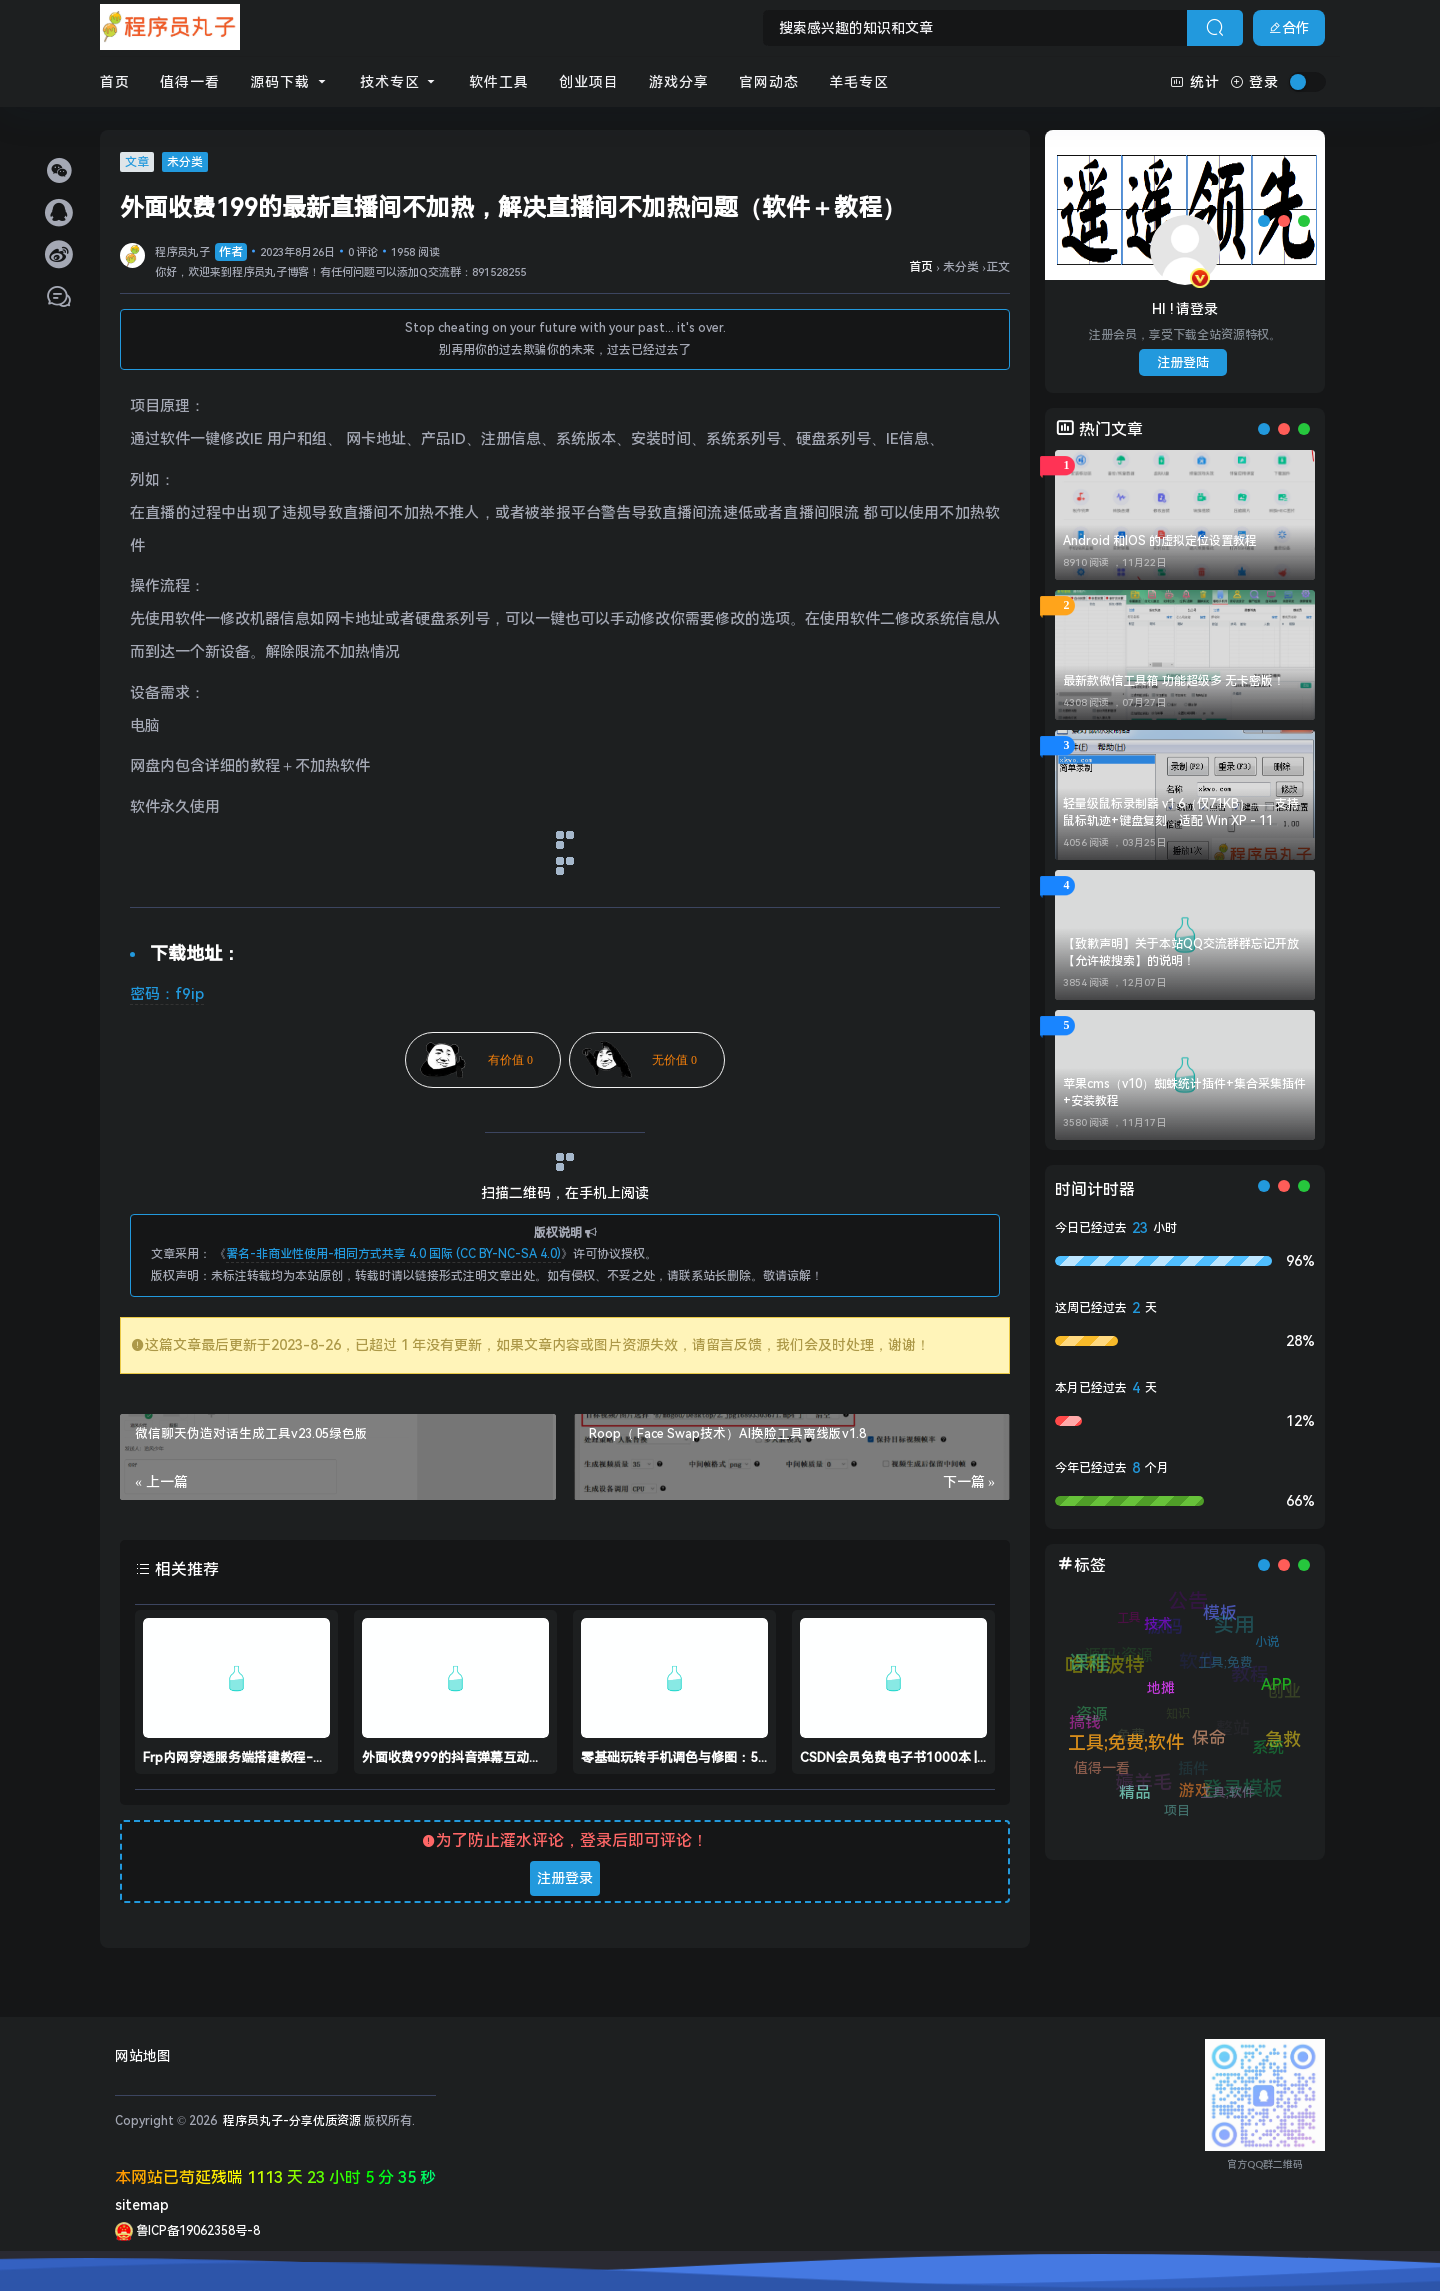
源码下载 (290, 82)
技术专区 (400, 82)
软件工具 (499, 82)
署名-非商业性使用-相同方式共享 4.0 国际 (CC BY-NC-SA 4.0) (393, 1254)
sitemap (142, 2205)
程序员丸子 (201, 252)
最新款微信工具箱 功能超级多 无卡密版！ (1174, 681)
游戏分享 (679, 82)
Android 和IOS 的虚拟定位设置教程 (1160, 541)
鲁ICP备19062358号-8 (187, 2231)
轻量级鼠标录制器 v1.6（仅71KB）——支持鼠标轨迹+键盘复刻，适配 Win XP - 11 (1181, 812)
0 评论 (363, 252)
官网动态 (769, 82)
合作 (1289, 28)
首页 (115, 82)
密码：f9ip (167, 994)
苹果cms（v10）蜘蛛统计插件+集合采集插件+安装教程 (1184, 1092)
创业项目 (589, 82)
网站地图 (143, 2056)
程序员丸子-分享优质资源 (290, 2121)
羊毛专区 (859, 82)
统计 (1195, 82)
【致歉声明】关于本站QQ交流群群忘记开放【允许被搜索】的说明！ (1181, 952)
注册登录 (565, 1878)
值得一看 (190, 82)
